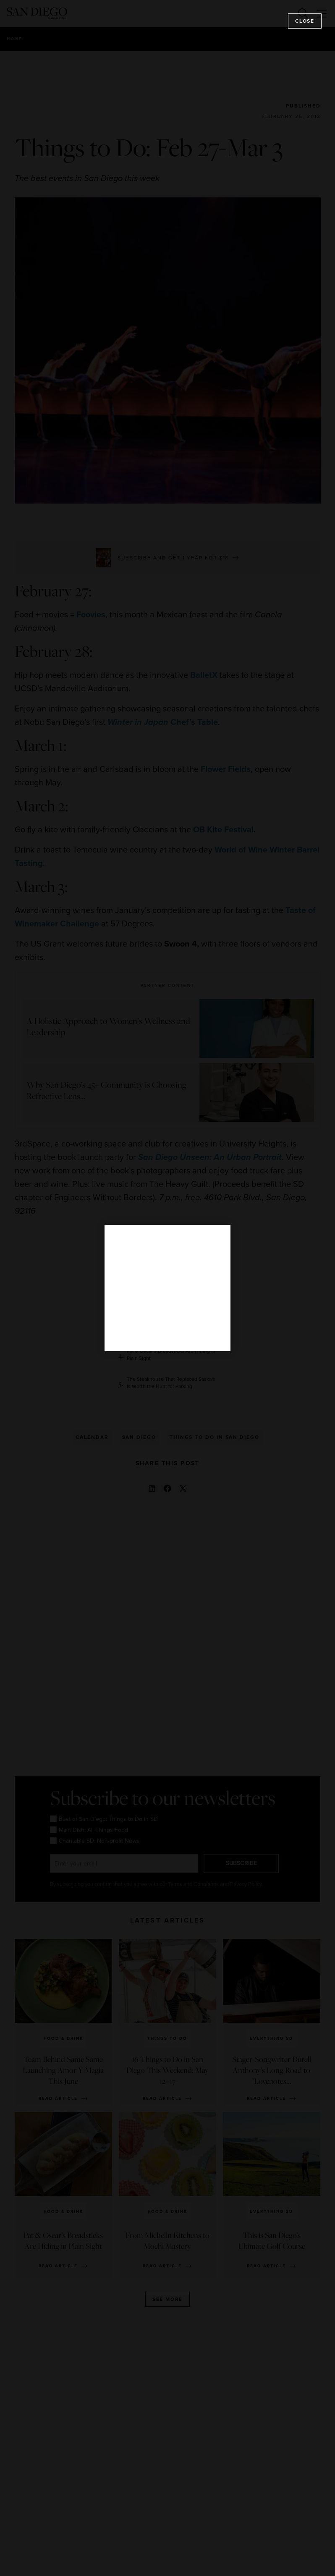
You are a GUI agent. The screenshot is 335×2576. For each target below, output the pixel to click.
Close (304, 21)
